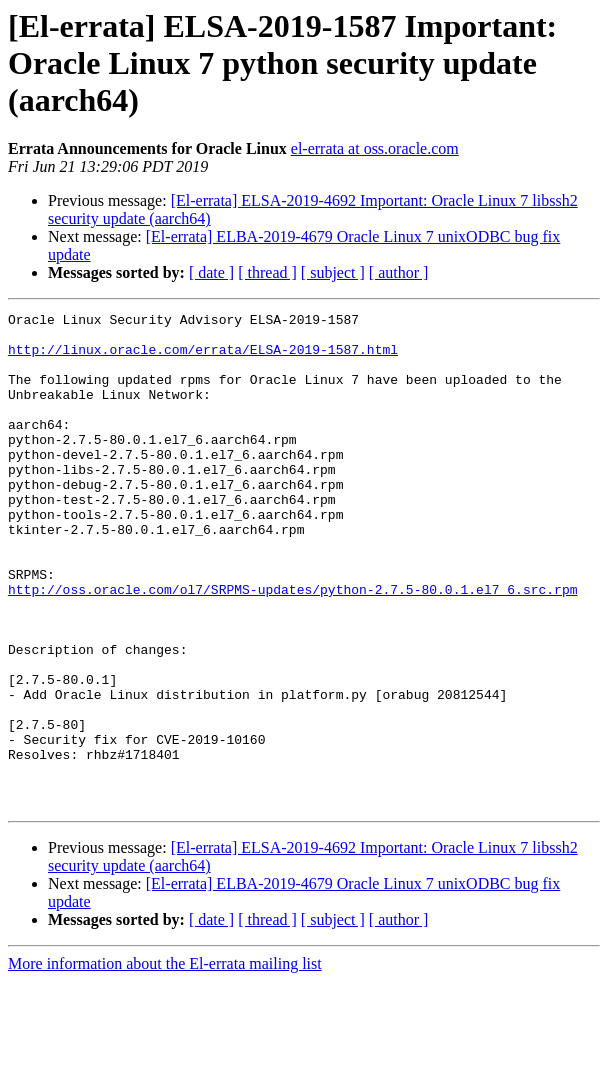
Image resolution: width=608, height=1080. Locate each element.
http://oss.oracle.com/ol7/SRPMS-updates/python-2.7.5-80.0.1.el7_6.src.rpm (292, 646)
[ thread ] (267, 272)
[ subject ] (333, 272)
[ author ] (399, 272)
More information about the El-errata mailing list (165, 1062)
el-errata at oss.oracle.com (375, 148)
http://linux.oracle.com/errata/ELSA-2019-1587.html (203, 358)
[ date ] (211, 272)
